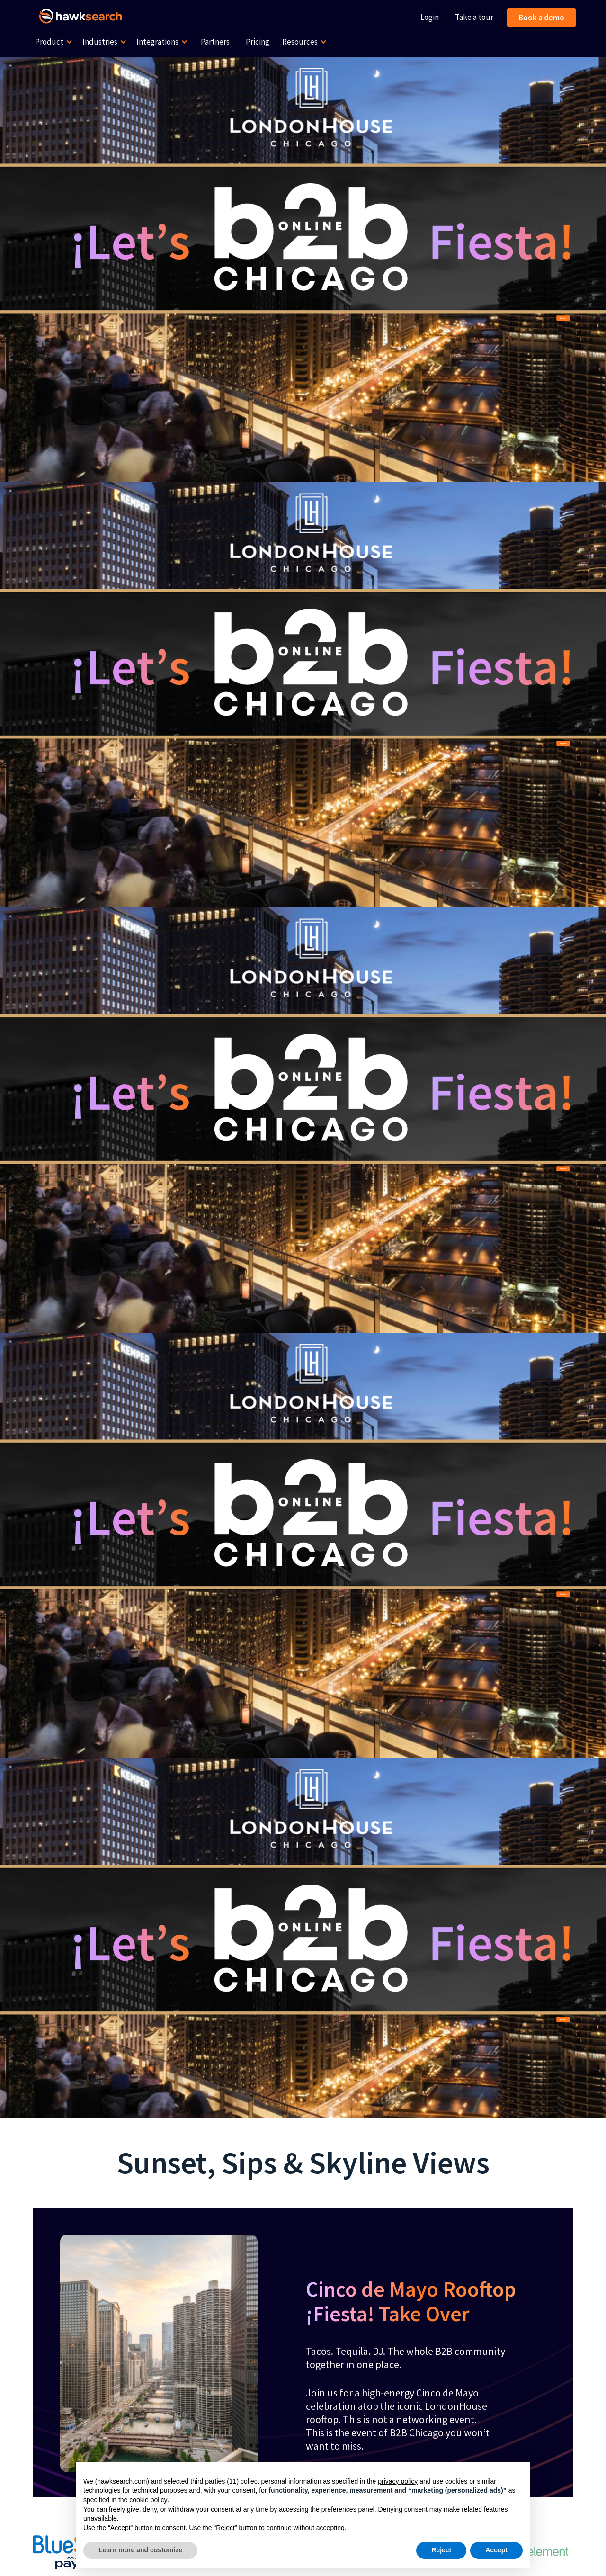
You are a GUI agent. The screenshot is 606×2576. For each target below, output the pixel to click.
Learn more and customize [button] (140, 2550)
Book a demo (541, 17)
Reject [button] (441, 2550)
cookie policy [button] (148, 2500)
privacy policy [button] (398, 2481)
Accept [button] (496, 2550)
